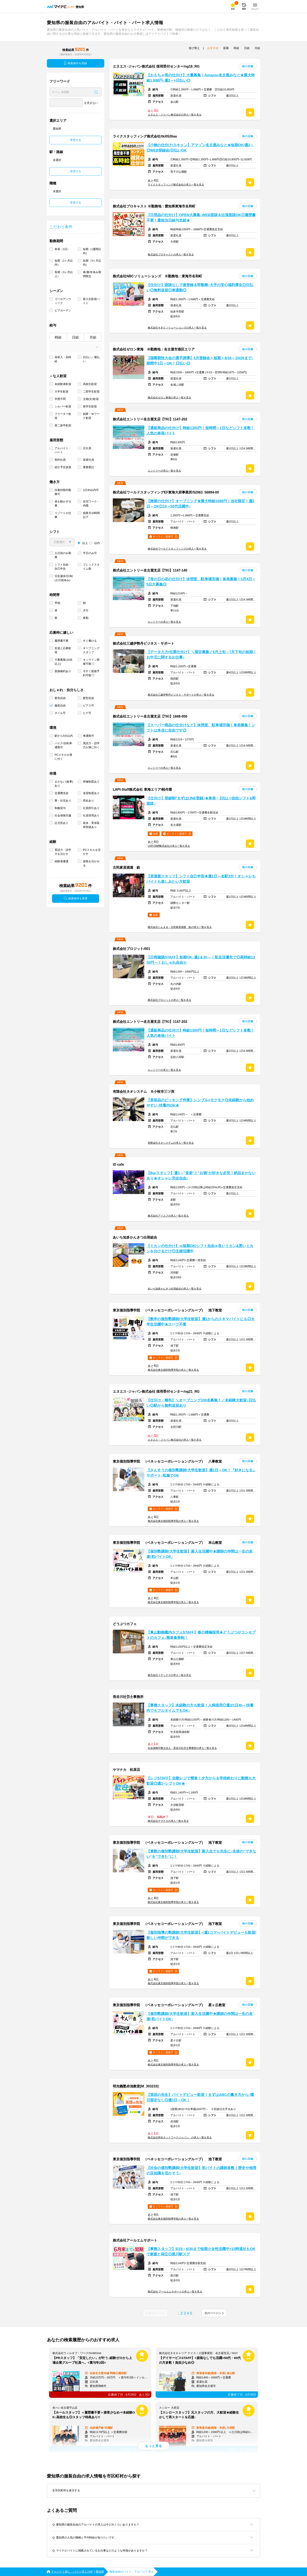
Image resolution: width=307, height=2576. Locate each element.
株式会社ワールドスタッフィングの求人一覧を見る (177, 548)
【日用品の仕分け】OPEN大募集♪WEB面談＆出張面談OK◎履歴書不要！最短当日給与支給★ (201, 217)
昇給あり (88, 800)
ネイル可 (60, 713)
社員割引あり (91, 808)
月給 (93, 337)
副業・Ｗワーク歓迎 (91, 416)
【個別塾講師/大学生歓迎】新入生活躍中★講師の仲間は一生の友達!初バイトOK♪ (199, 1554)
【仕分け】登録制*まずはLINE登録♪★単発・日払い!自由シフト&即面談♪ (201, 801)
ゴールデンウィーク (63, 301)
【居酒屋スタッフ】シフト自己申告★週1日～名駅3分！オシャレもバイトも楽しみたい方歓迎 (201, 879)
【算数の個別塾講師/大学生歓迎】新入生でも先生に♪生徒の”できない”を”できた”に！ (201, 1854)
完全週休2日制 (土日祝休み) (64, 578)
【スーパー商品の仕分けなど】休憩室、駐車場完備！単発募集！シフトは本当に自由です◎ (200, 727)
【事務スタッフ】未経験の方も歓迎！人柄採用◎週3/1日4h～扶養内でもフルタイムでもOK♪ (199, 1708)
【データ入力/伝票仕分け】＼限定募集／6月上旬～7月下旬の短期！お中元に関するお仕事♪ (201, 654)
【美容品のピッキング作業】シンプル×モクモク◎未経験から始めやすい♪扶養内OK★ (200, 1102)
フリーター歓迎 (63, 416)
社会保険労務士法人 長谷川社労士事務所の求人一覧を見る (182, 1748)
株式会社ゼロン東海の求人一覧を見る (169, 397)
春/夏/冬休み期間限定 (92, 274)
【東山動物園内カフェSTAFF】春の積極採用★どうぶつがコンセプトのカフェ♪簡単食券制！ (201, 1635)
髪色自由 (60, 698)
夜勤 (85, 617)
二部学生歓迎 (91, 391)
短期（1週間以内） (92, 251)
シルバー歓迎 (63, 406)
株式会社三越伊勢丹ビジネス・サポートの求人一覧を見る (181, 694)
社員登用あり (91, 815)
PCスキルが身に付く (63, 756)
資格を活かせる (91, 863)
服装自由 (60, 705)
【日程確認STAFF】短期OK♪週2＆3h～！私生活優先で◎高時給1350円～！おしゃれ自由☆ (200, 960)
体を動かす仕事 (63, 503)
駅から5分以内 (64, 735)
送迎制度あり (91, 793)
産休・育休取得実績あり (91, 825)
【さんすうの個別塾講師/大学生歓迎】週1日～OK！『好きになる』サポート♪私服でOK (201, 1473)
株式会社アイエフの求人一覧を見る (168, 1215)
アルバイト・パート (63, 450)
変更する (75, 140)
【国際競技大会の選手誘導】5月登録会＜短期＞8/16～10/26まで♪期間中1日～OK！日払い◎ (199, 360)
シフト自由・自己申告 (63, 566)
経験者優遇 (61, 861)
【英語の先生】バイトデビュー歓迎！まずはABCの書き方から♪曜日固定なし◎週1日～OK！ (200, 2097)
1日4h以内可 (91, 490)
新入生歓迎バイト (91, 301)
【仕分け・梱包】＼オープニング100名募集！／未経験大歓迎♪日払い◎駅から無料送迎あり (201, 1403)
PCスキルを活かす (92, 851)
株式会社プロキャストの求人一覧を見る (171, 254)
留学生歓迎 (90, 406)
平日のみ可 (90, 553)
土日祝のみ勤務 (63, 555)
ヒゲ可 (87, 713)
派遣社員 (88, 459)
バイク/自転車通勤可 (63, 745)
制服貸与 (60, 808)
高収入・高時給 (63, 359)
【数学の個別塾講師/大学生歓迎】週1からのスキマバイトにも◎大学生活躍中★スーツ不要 (200, 1321)
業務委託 (88, 467)
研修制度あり (91, 781)
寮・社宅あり (63, 800)
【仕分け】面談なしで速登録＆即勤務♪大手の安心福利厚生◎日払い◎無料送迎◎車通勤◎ (199, 287)
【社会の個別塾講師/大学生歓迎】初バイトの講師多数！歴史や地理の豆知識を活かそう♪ (201, 2170)
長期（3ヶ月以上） (64, 274)
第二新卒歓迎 (63, 425)
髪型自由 (88, 698)
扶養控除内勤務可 (63, 492)
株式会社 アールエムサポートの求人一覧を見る (175, 2291)
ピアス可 (88, 705)
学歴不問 (60, 399)
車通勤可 (88, 735)
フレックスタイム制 (91, 566)
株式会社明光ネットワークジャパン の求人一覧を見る (180, 2137)
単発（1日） (62, 249)
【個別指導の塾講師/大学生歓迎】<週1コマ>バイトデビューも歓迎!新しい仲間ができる (201, 1935)
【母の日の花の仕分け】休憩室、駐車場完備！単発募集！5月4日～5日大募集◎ (201, 581)
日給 (75, 337)
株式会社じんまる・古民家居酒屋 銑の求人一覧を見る (180, 927)
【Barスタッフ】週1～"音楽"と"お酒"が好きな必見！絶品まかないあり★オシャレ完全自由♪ (201, 1175)
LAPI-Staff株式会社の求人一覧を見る (169, 845)
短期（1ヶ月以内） (64, 262)
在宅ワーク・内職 (91, 503)
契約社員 (60, 459)
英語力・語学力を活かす (63, 851)
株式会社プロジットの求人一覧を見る (169, 1000)
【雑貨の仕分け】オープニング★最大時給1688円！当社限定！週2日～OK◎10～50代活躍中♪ (200, 503)
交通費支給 (61, 793)
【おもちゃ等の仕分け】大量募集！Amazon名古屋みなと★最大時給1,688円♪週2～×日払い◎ (200, 77)
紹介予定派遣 (63, 467)
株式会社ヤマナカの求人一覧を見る (168, 1820)
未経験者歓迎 (63, 384)
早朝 (57, 603)
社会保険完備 (63, 815)
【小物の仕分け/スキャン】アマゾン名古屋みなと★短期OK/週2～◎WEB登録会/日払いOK (200, 147)
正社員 (87, 448)
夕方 (85, 610)
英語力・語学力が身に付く (91, 745)
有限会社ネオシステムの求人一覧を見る (171, 1142)
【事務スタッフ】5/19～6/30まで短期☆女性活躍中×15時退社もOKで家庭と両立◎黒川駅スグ (200, 2251)
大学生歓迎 (61, 391)
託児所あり (61, 823)
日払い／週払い (91, 359)
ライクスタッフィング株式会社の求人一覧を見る (176, 184)
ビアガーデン (63, 310)
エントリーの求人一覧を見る (164, 470)
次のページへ (214, 2313)
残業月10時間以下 (91, 515)
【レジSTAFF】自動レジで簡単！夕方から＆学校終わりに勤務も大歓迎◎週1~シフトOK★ (201, 1781)
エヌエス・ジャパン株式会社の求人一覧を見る (174, 114)
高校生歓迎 (90, 384)
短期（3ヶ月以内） (92, 262)
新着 (226, 48)
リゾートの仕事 (63, 515)
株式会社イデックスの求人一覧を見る (169, 1675)
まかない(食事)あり (64, 783)
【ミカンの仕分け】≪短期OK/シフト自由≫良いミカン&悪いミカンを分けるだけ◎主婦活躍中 (199, 1248)
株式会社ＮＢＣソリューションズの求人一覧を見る (177, 327)
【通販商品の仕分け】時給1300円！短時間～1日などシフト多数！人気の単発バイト (200, 430)
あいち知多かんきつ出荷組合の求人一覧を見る (174, 1288)
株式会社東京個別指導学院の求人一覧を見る (173, 1369)
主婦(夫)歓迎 (91, 399)
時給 (58, 337)
